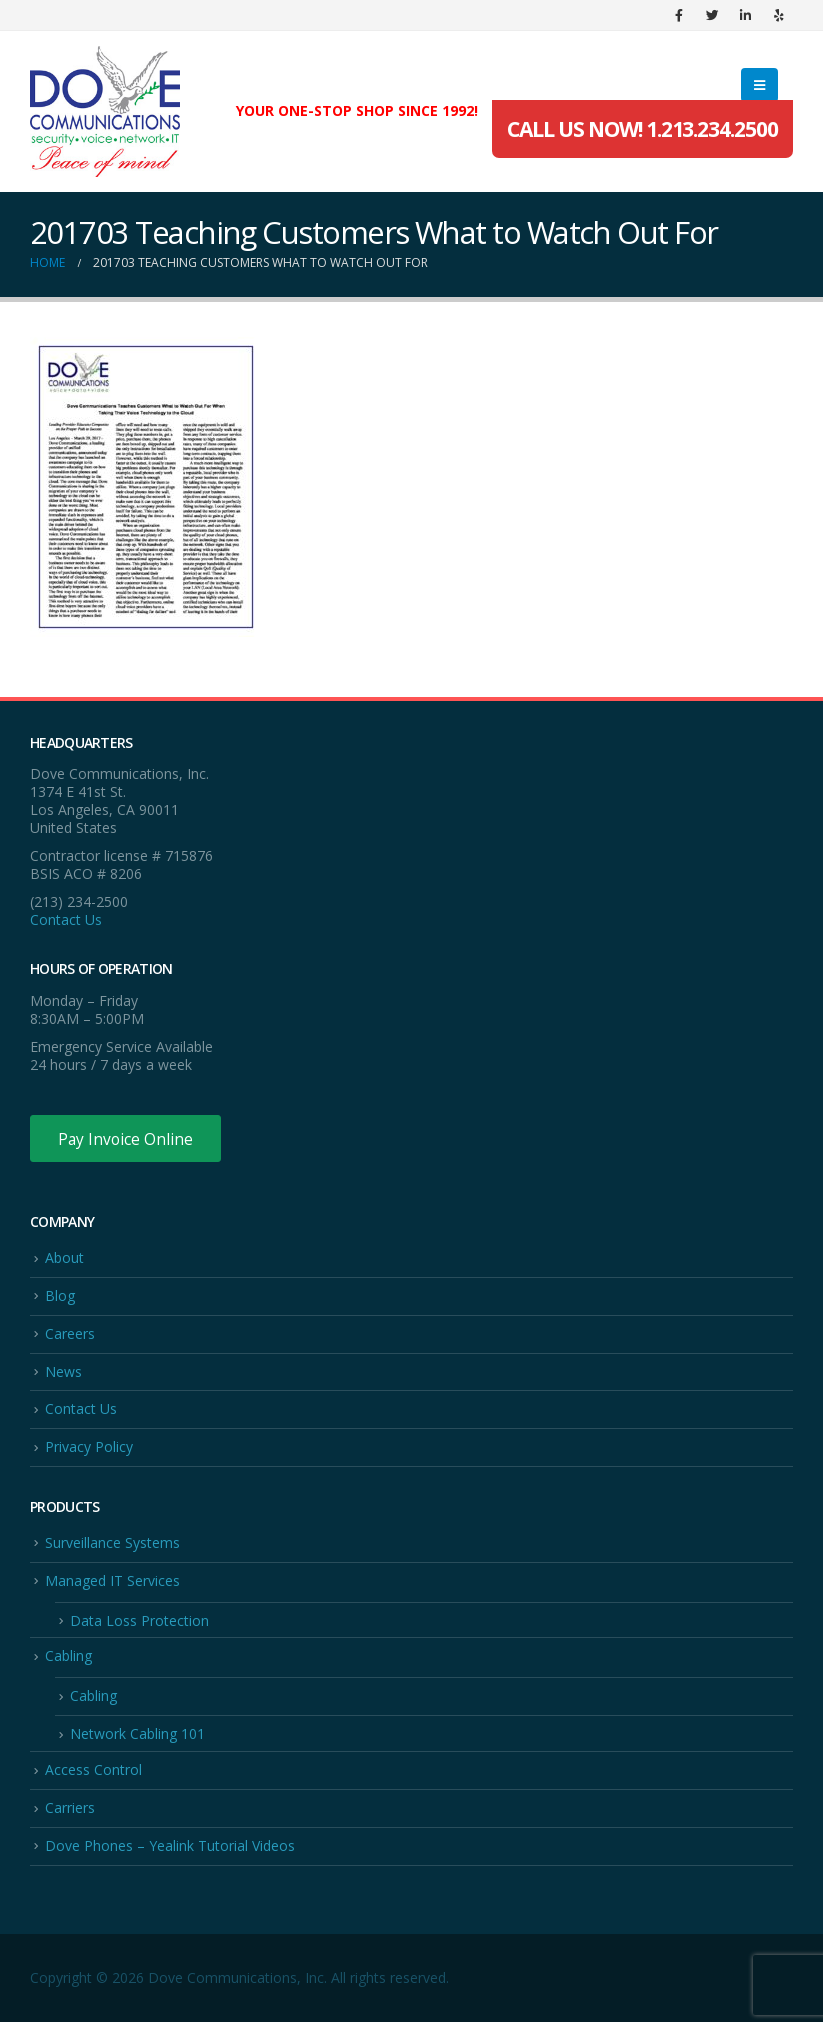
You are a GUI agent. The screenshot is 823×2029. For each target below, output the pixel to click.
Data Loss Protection (139, 1624)
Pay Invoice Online (127, 1139)
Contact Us (66, 919)
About (64, 1258)
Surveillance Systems (112, 1546)
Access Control (93, 1775)
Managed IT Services (112, 1584)
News (63, 1373)
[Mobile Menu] (759, 85)
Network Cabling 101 (137, 1739)
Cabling (68, 1660)
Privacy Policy (89, 1450)
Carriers (70, 1813)
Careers (70, 1335)
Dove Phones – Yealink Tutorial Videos (170, 1852)
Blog (60, 1297)
